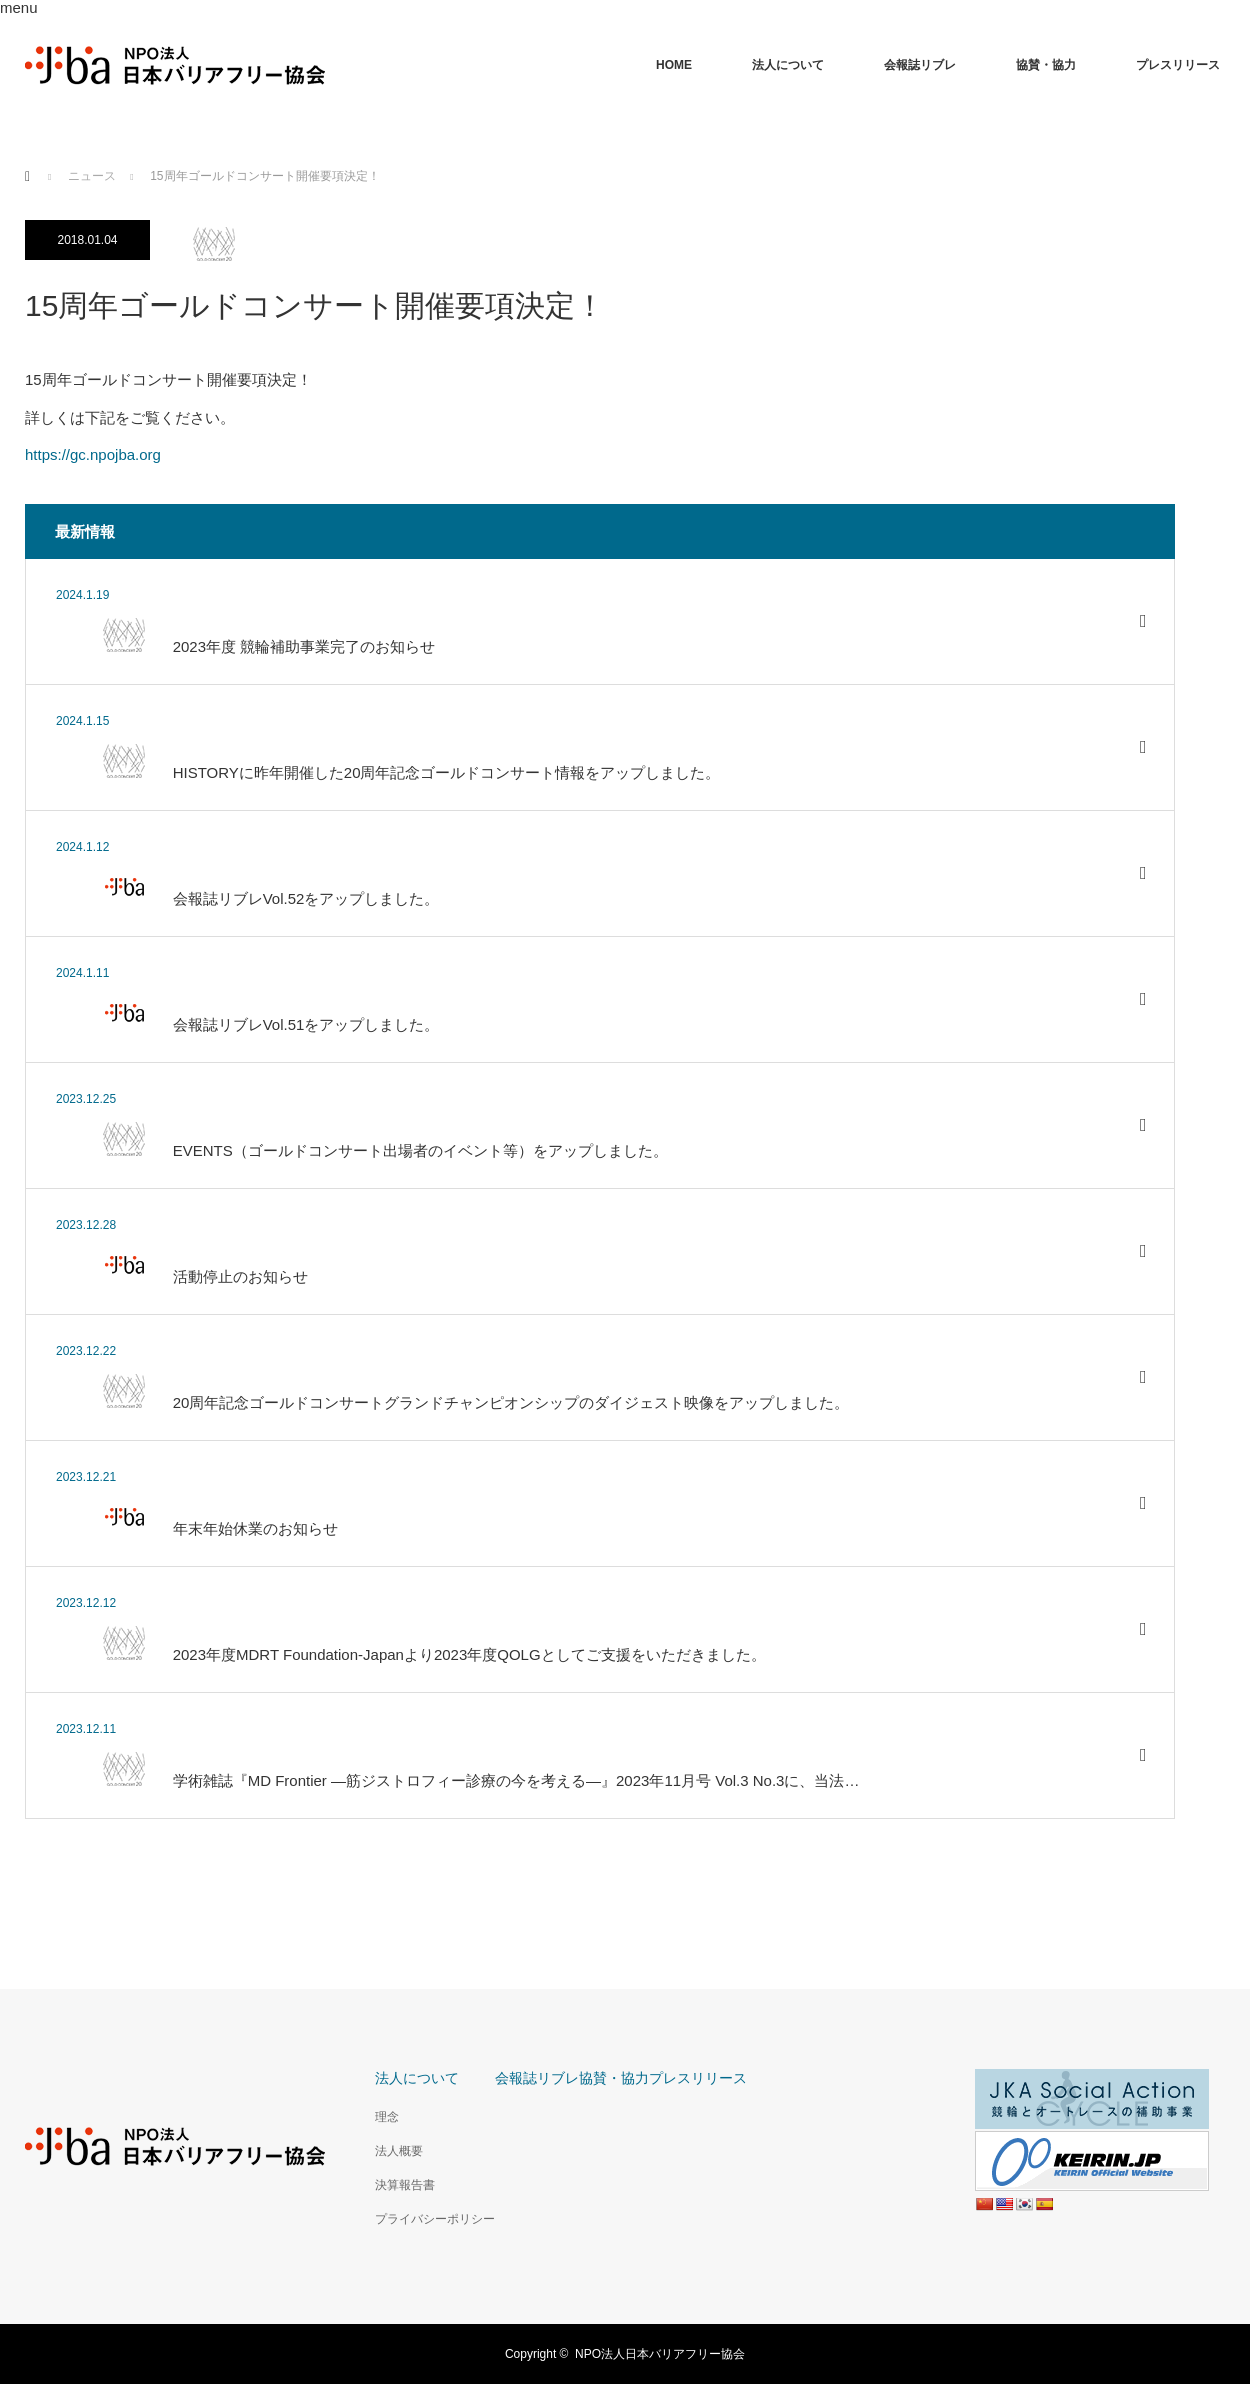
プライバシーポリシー (435, 2219)
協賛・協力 (1046, 65)
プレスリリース (1178, 65)
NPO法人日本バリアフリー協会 (660, 2354)
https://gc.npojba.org (93, 454)
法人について (788, 65)
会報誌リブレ (920, 65)
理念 (387, 2117)
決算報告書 (405, 2185)
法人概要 (399, 2151)
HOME (674, 65)
